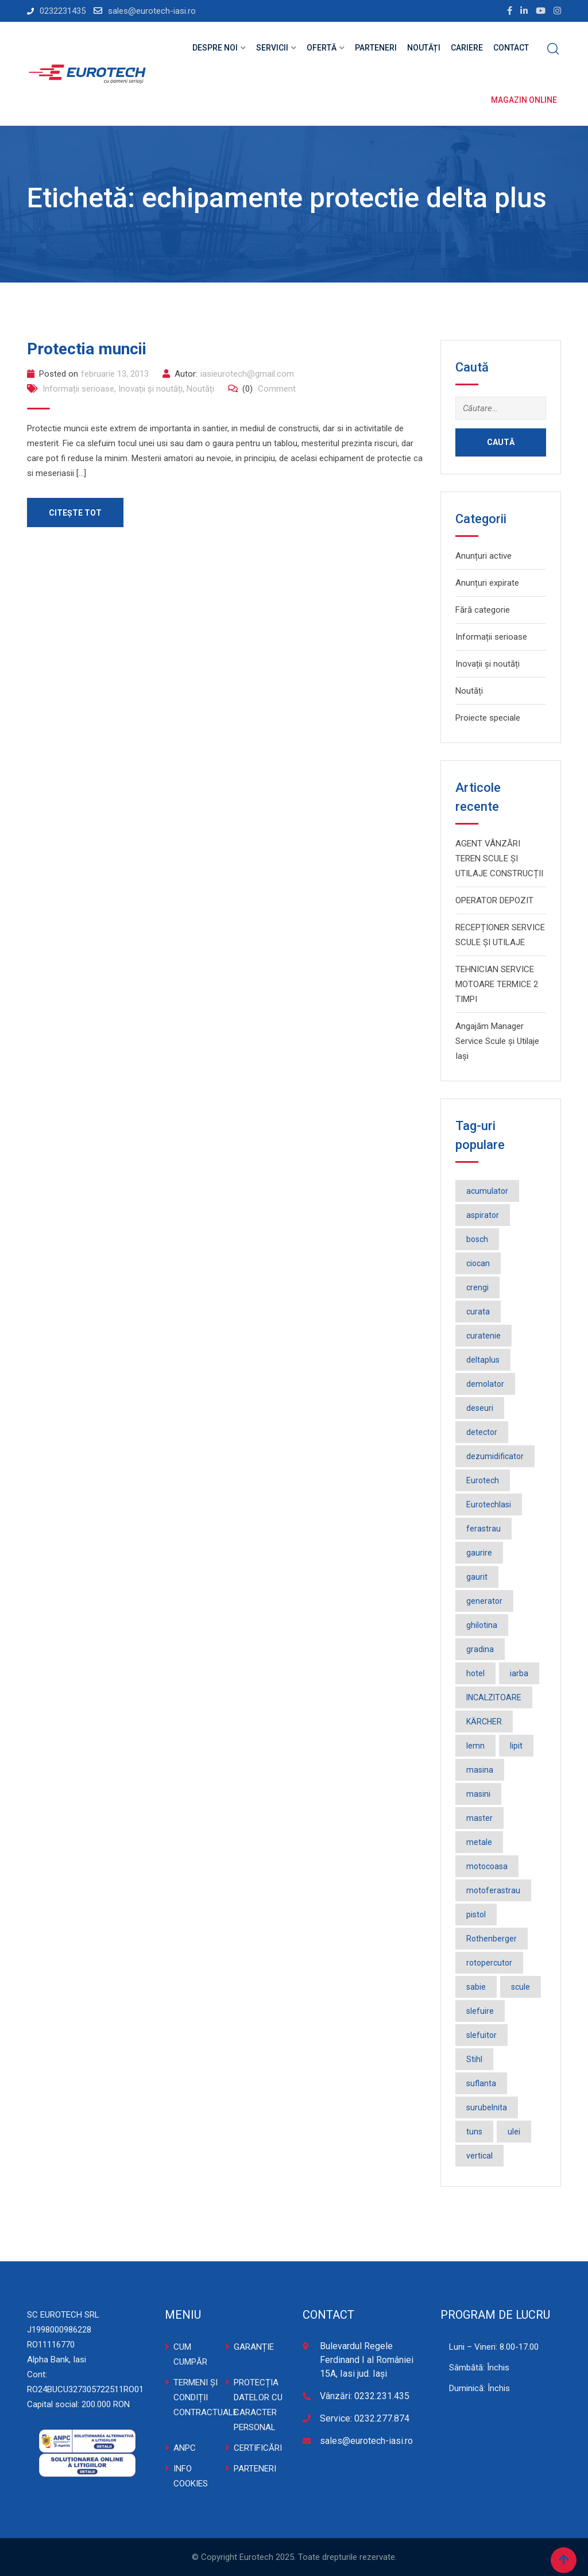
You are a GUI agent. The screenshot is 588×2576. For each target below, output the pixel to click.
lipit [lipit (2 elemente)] (516, 1745)
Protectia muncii (86, 348)
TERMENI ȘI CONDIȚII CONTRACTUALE (205, 2397)
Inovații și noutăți (150, 389)
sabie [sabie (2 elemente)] (476, 1986)
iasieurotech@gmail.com (247, 374)
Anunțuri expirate (487, 583)
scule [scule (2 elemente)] (520, 1986)
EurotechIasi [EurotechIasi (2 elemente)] (488, 1504)
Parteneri (376, 47)
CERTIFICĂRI (258, 2448)
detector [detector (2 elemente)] (481, 1432)
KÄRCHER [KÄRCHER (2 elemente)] (484, 1721)
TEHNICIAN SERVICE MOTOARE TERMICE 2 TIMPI (496, 984)
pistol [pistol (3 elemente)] (476, 1914)
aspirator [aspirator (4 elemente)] (482, 1215)
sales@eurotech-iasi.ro (152, 11)
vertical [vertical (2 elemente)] (479, 2155)
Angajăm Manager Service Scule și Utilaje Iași (497, 1041)
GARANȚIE (254, 2347)
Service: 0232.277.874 (364, 2418)
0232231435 (63, 11)
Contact (511, 47)
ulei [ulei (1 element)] (514, 2131)
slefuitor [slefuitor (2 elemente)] (481, 2035)
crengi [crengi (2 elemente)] (477, 1287)
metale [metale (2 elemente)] (479, 1842)
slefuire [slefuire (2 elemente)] (480, 2011)
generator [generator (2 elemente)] (484, 1601)
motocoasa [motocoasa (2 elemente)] (487, 1866)
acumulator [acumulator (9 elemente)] (487, 1191)
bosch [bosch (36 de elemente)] (477, 1239)
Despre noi (215, 47)
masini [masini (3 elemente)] (478, 1793)
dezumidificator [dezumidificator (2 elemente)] (495, 1456)
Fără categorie (482, 610)
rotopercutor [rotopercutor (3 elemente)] (489, 1962)
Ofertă (321, 47)
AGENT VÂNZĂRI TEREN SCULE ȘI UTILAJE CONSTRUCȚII (499, 858)
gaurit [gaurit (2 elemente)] (477, 1576)
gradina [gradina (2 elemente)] (480, 1649)
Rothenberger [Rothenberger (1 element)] (491, 1938)
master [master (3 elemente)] (479, 1818)
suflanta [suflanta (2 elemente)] (481, 2083)
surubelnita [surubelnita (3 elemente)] (486, 2107)
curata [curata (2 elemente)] (478, 1311)
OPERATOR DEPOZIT (494, 900)
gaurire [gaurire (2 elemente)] (479, 1552)
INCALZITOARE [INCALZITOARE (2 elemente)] (493, 1697)
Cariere (467, 47)
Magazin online (524, 100)
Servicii (272, 47)
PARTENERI (255, 2468)
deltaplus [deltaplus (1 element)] (483, 1359)
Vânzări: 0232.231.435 (364, 2396)
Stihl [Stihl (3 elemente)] (474, 2059)
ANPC (184, 2448)
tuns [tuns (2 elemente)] (474, 2131)
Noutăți (423, 47)
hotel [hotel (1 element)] (475, 1673)
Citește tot (76, 512)
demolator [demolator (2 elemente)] (485, 1383)
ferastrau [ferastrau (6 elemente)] (483, 1528)
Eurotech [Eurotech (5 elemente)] (482, 1480)
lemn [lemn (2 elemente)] (475, 1745)
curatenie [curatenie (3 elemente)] (483, 1335)
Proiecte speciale (487, 718)
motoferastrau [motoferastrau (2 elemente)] (493, 1890)
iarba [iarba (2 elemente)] (519, 1673)
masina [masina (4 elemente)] (479, 1769)
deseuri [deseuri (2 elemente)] (479, 1408)
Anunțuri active (483, 556)
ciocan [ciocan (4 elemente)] (478, 1263)
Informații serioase (78, 389)
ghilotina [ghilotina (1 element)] (481, 1625)
